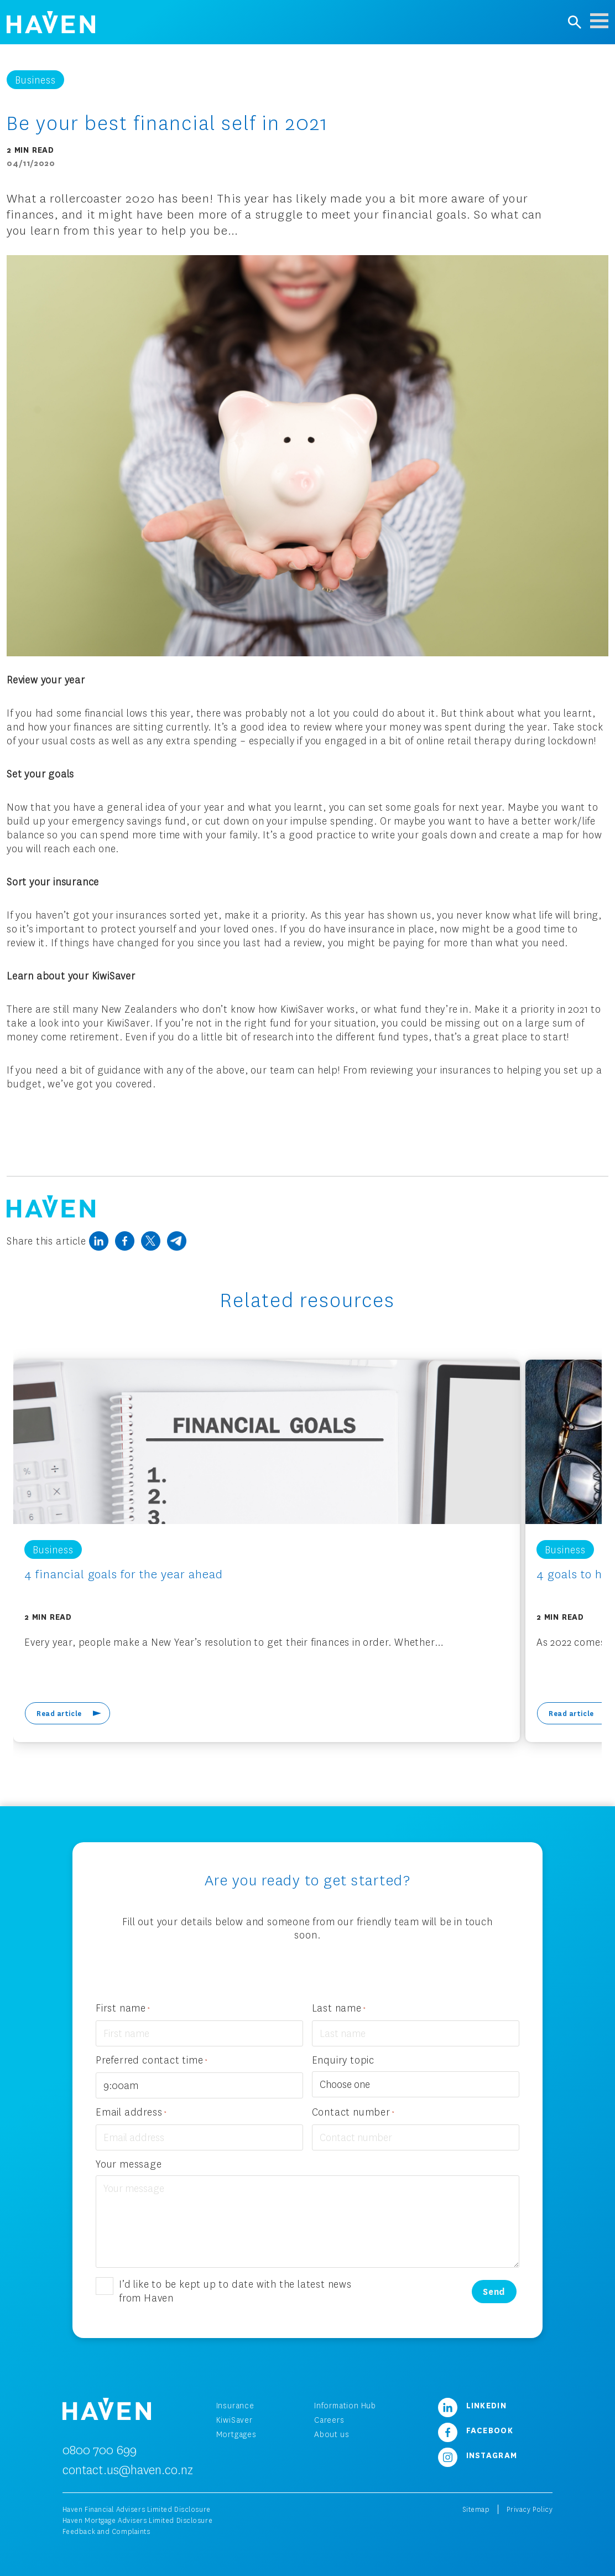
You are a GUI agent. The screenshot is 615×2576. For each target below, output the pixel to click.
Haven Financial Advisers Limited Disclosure (136, 2509)
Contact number (353, 2112)
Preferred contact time (152, 2060)
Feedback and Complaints (106, 2531)
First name (123, 2008)
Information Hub (345, 2405)
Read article (59, 1713)
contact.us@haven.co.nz (127, 2469)
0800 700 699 (99, 2450)
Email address (131, 2112)
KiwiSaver (234, 2419)
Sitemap (476, 2509)
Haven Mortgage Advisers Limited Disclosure (137, 2520)
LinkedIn (472, 2405)
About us (331, 2434)
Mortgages (236, 2434)
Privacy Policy (530, 2509)
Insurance (235, 2405)
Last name (339, 2008)
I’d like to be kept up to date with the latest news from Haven (235, 2290)
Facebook (475, 2429)
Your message (129, 2163)
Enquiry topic (343, 2059)
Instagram (477, 2454)
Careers (329, 2419)
